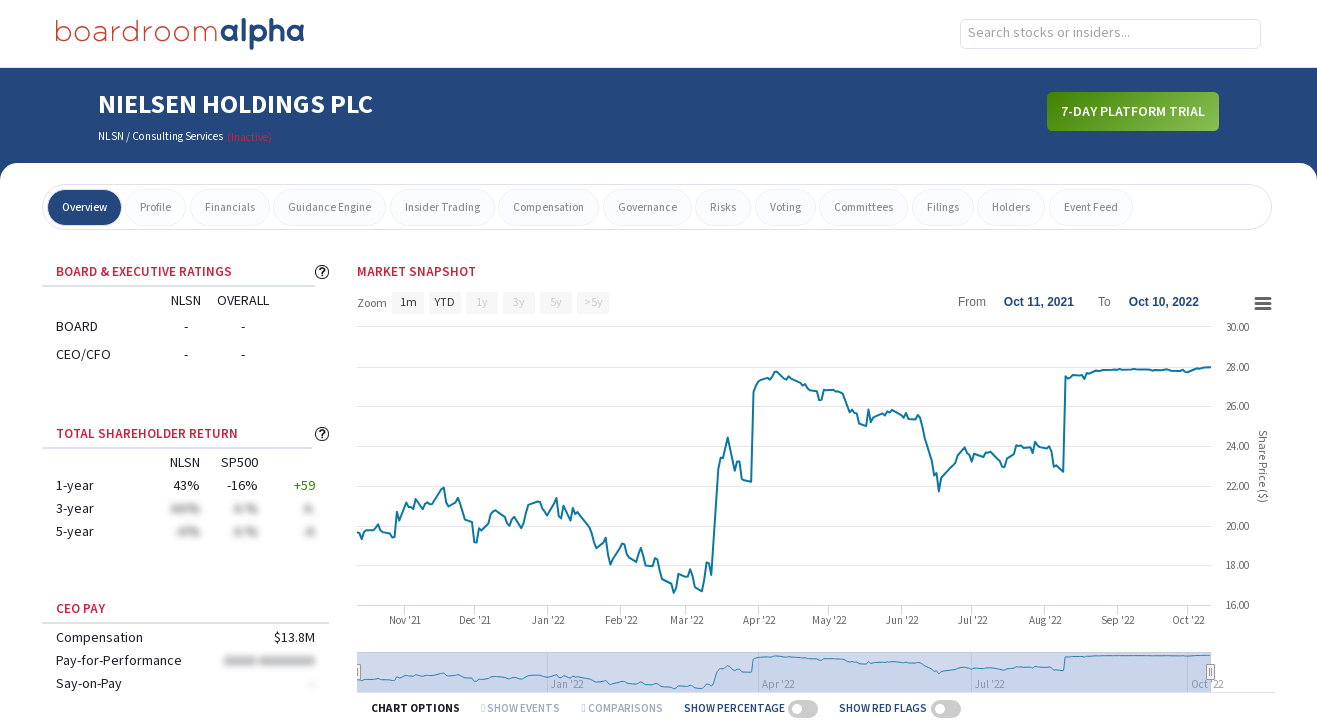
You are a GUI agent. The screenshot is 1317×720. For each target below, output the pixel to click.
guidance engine (329, 207)
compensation (548, 207)
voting (785, 207)
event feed (1091, 207)
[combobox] (1110, 34)
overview (84, 207)
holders (1011, 207)
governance (647, 207)
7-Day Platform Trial (1133, 112)
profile (155, 207)
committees (863, 207)
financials (230, 207)
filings (943, 207)
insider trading (442, 207)
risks (723, 207)
